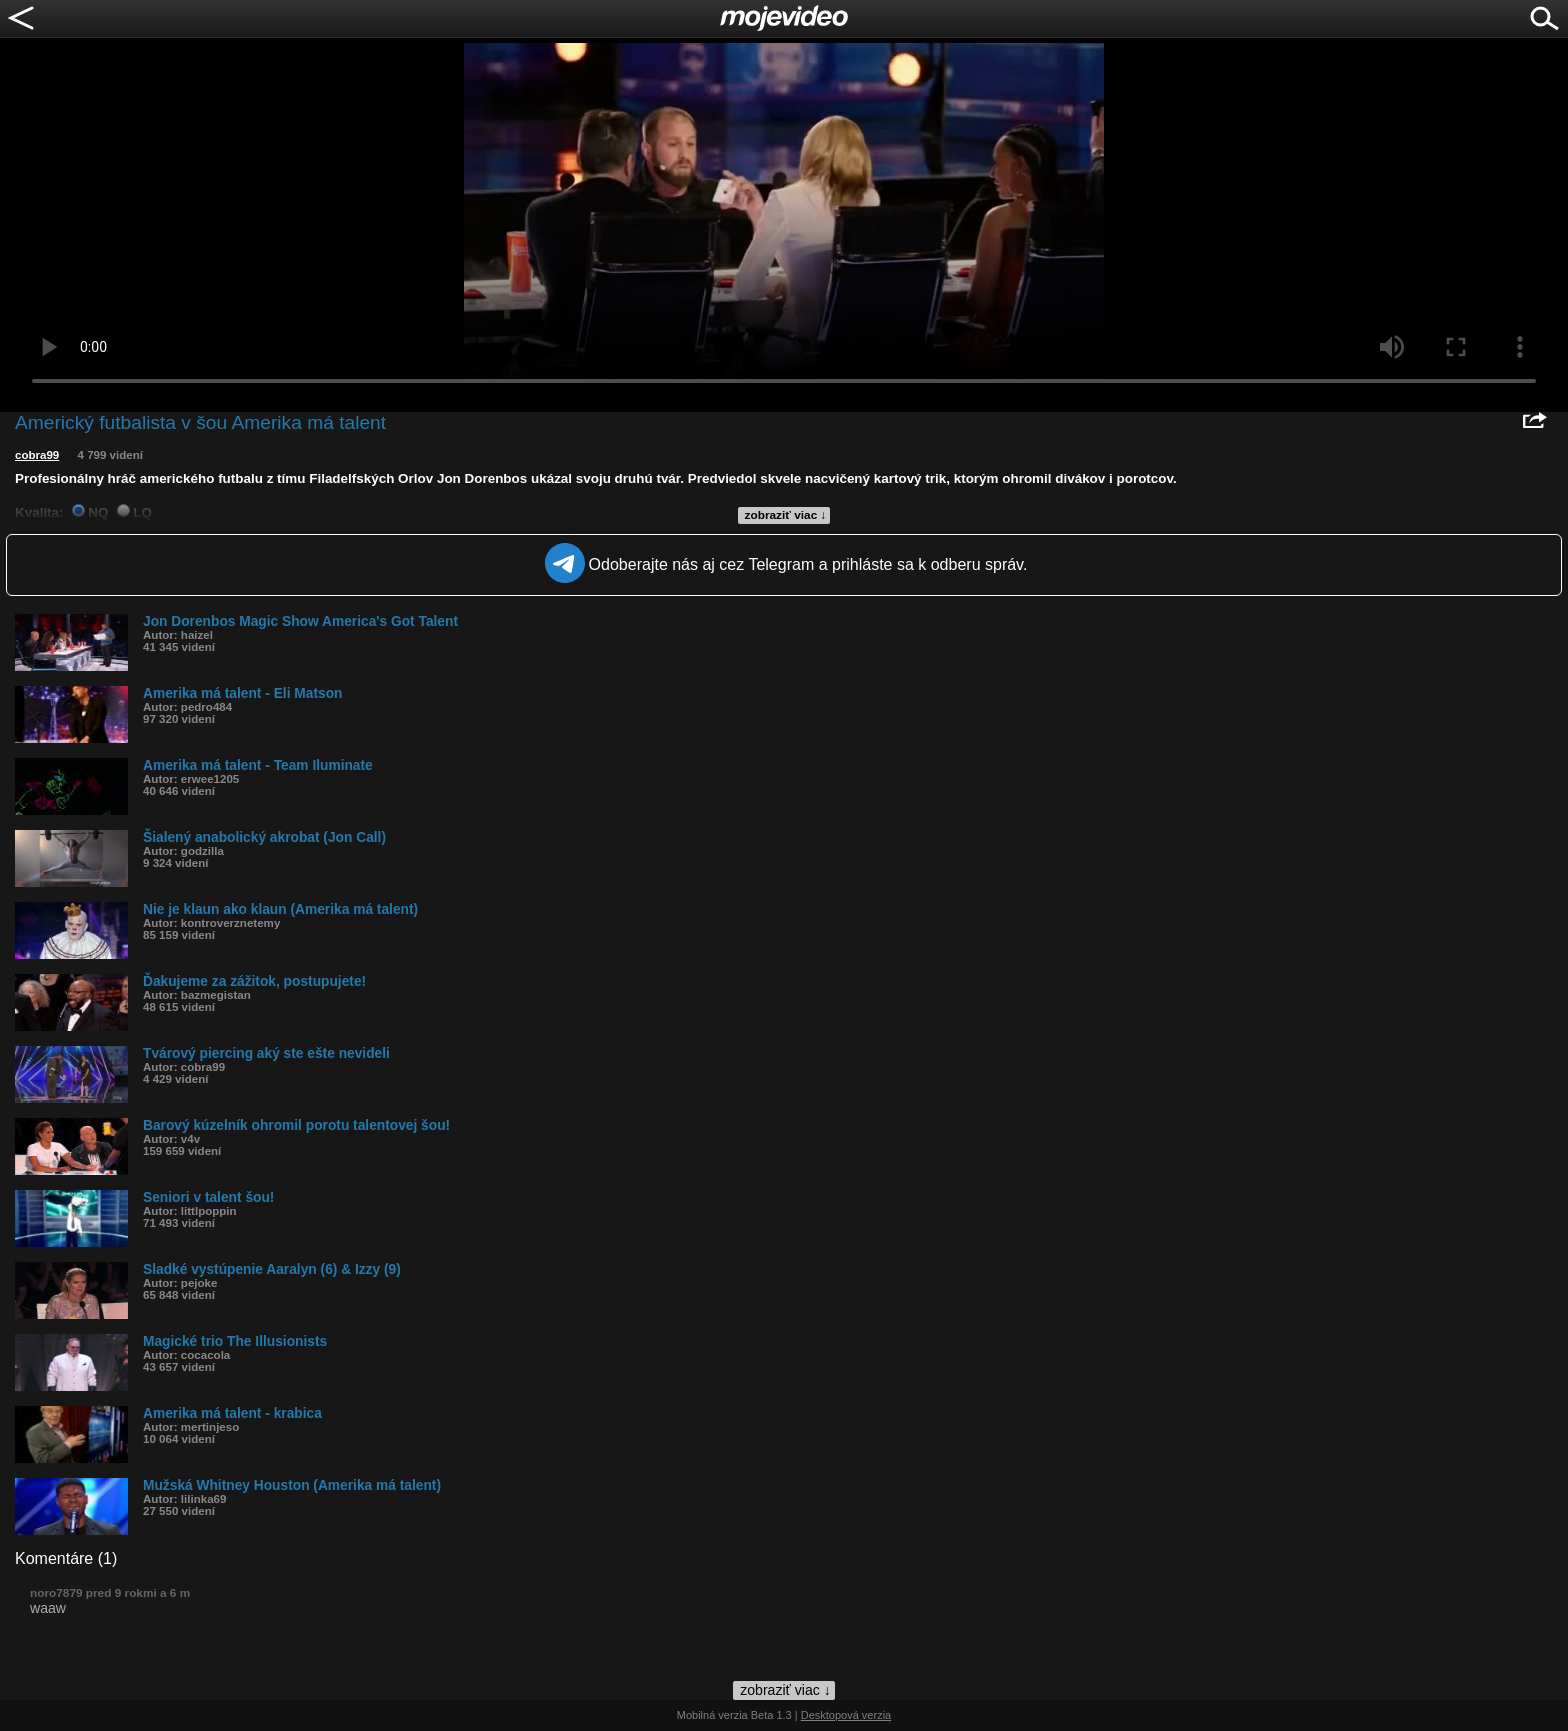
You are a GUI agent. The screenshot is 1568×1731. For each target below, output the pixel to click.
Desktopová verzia (846, 1715)
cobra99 (37, 455)
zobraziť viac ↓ (786, 515)
